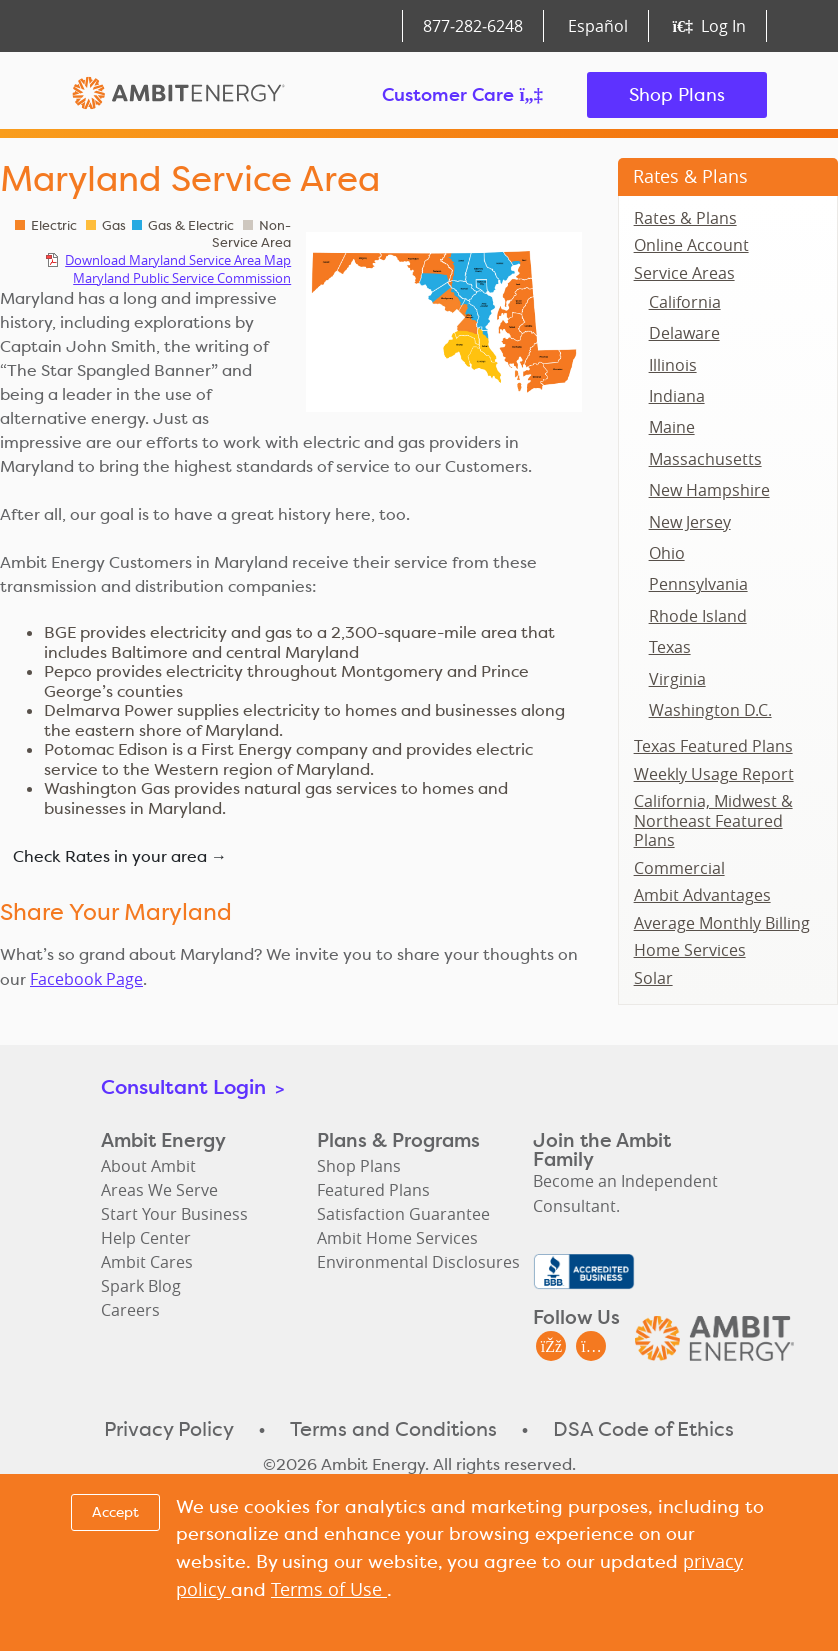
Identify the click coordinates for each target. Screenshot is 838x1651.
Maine (672, 427)
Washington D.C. (710, 710)
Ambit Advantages (702, 895)
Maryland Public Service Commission (182, 278)
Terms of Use (329, 1589)
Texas (670, 647)
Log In (709, 26)
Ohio (667, 553)
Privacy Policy (169, 1429)
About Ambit (148, 1166)
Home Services (690, 950)
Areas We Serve (159, 1190)
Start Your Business (174, 1214)
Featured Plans (373, 1190)
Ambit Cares (147, 1262)
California (685, 302)
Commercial (679, 868)
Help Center (146, 1238)
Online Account (691, 245)
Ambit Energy (178, 95)
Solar (653, 978)
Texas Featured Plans (713, 746)
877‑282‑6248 (473, 26)
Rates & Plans (690, 176)
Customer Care (462, 94)
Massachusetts (705, 459)
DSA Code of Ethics (643, 1429)
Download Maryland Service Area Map (178, 260)
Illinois (673, 365)
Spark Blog (141, 1286)
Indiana (677, 396)
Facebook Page (86, 979)
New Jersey (690, 522)
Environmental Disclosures (418, 1262)
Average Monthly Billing (722, 923)
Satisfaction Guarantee (403, 1214)
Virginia (677, 679)
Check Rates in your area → (120, 856)
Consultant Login (192, 1086)
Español (598, 26)
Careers (130, 1310)
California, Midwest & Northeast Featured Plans (713, 820)
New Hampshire (709, 490)
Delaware (684, 333)
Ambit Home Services (397, 1238)
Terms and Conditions (393, 1429)
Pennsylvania (698, 584)
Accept (115, 1512)
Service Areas (684, 273)
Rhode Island (698, 616)
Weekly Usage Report (714, 774)
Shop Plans (677, 94)
